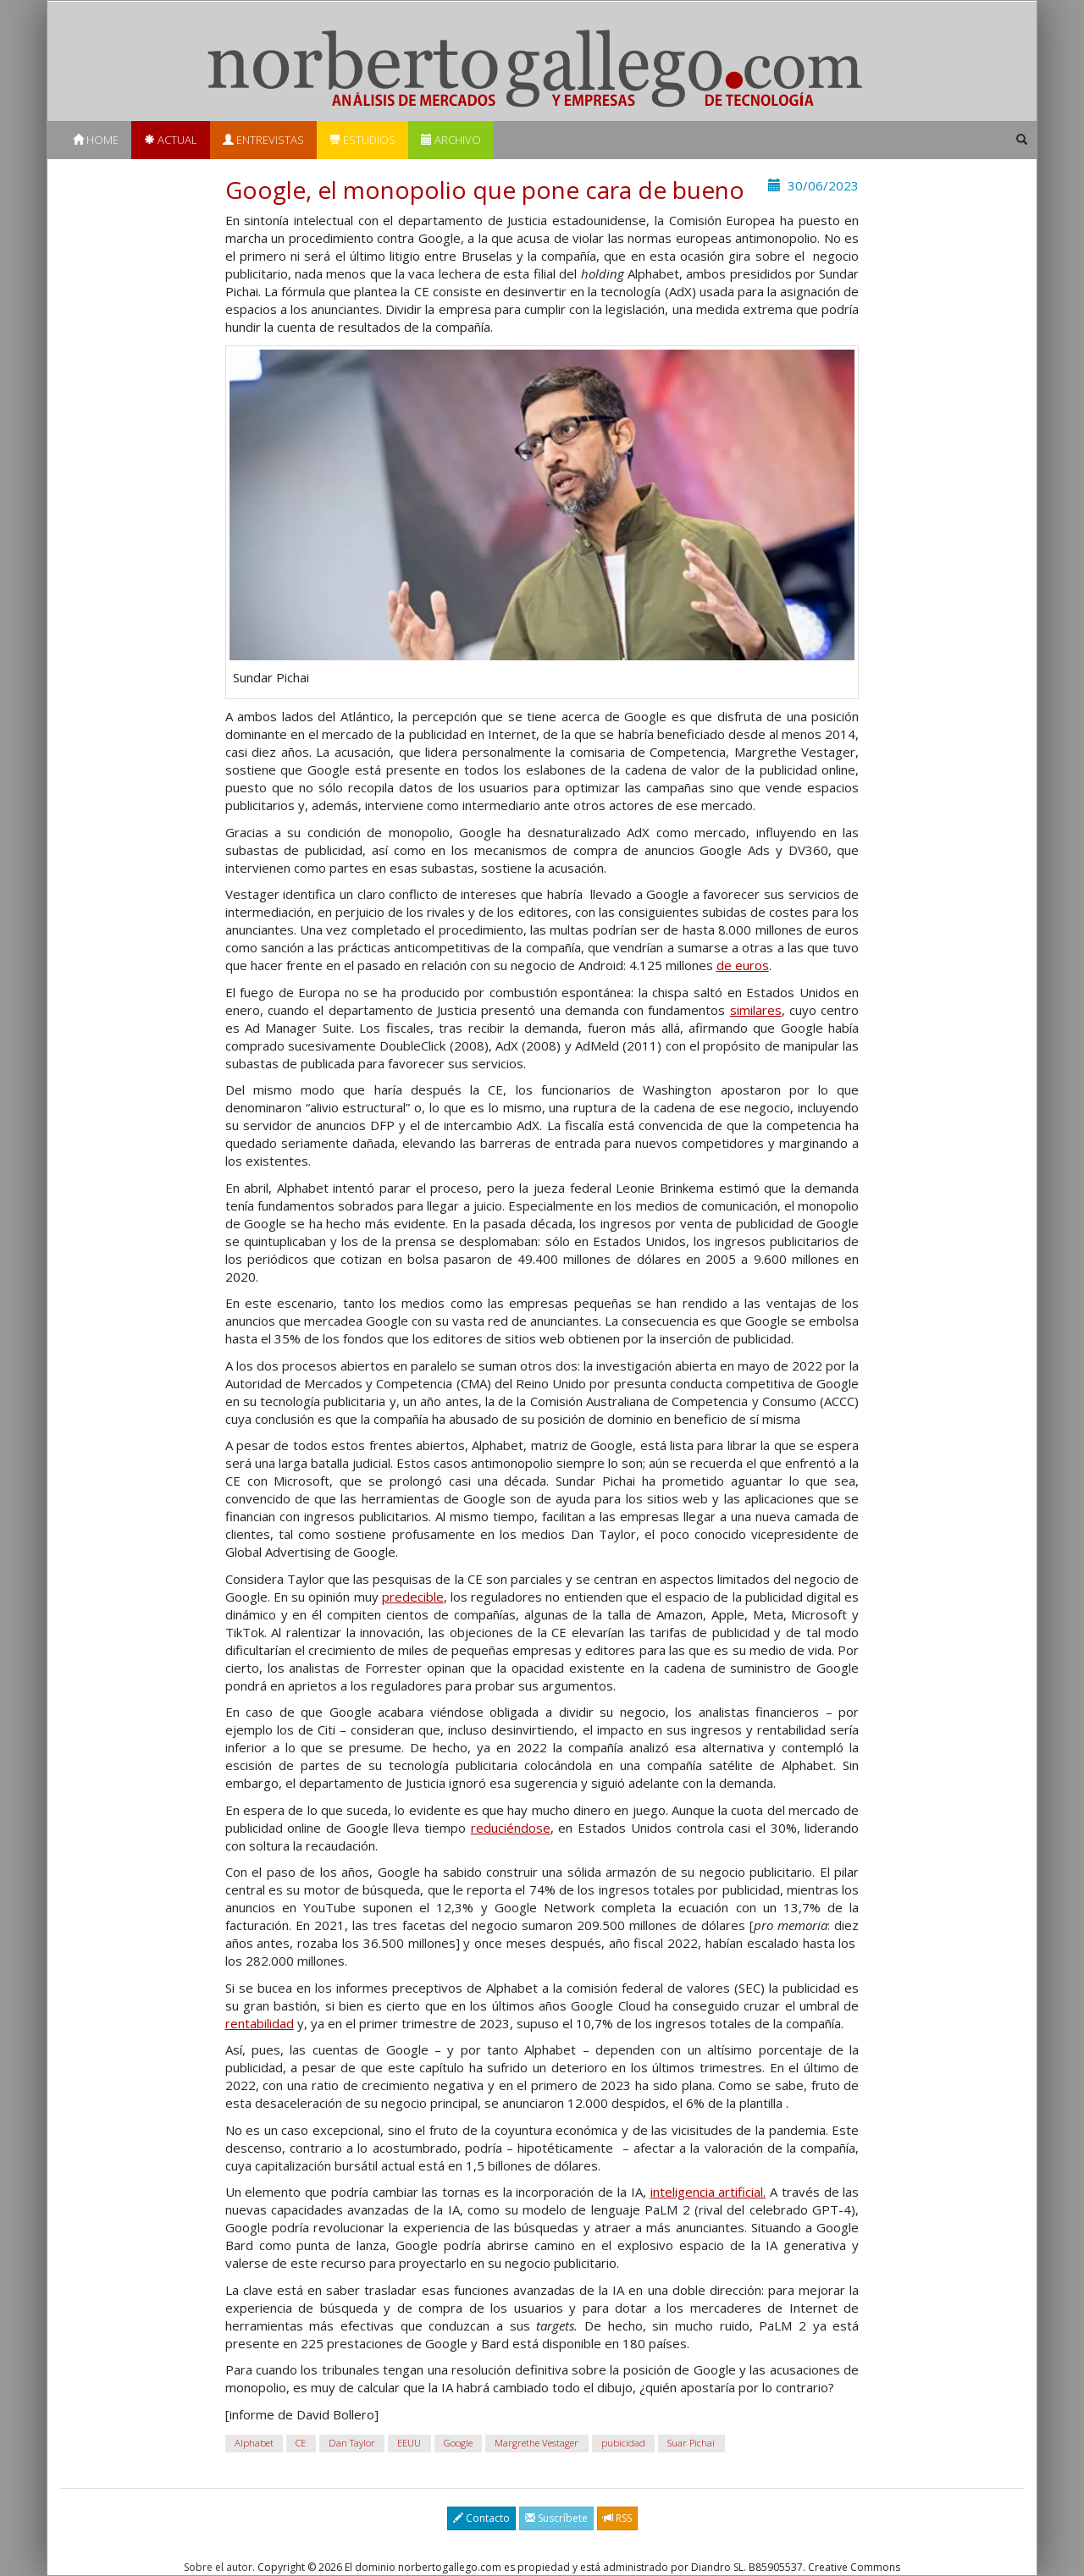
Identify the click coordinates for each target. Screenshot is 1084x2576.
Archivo (451, 139)
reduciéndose (510, 1827)
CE (301, 2442)
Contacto (481, 2518)
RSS (617, 2518)
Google (458, 2442)
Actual (170, 139)
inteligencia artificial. (708, 2191)
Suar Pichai (691, 2442)
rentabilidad (259, 2023)
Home (96, 139)
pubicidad (623, 2442)
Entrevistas (263, 139)
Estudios (362, 139)
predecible (413, 1596)
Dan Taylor (352, 2442)
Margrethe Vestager (536, 2442)
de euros (742, 965)
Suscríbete (556, 2518)
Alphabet (254, 2442)
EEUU (409, 2442)
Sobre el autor (218, 2567)
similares (756, 1009)
